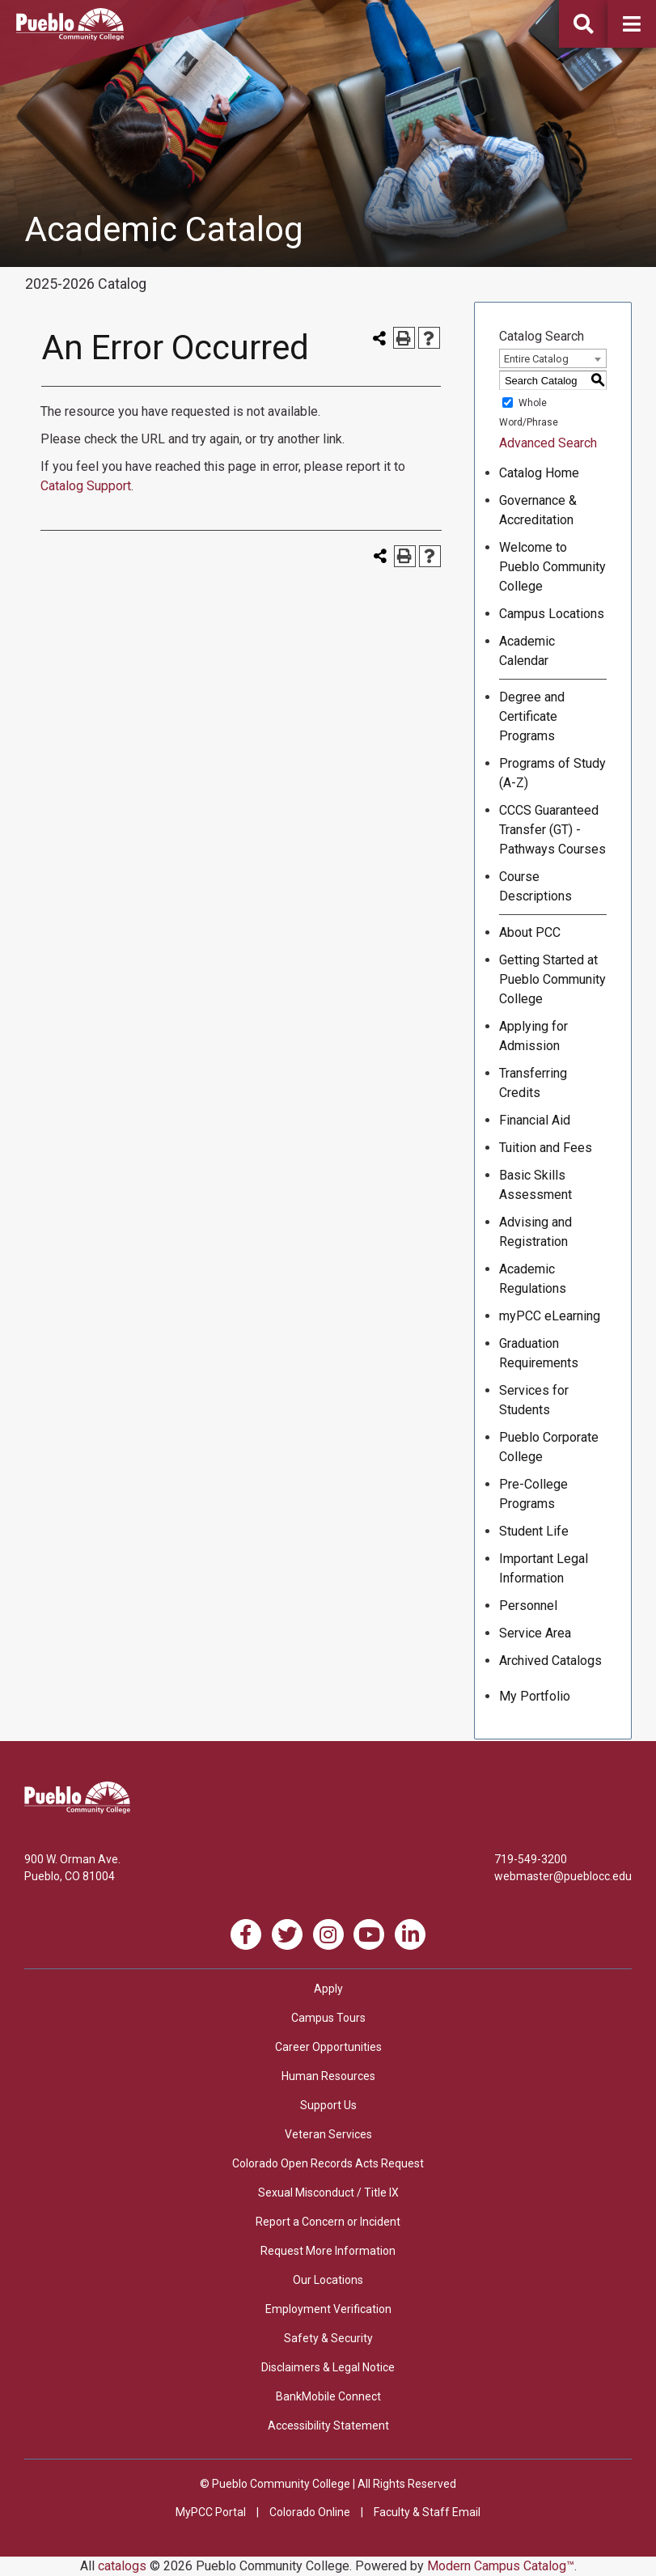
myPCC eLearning (549, 1316)
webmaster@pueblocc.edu (563, 1876)
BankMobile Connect (328, 2396)
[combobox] (553, 358)
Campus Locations (551, 613)
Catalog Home (539, 473)
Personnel (528, 1605)
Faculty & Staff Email (427, 2512)
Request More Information (328, 2250)
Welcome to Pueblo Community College (552, 567)
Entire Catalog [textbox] (536, 359)
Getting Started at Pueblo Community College (552, 979)
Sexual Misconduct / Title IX (328, 2192)
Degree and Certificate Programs (532, 716)
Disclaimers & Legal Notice (328, 2367)
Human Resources (328, 2076)
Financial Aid (534, 1120)
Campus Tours (328, 2017)
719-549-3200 (530, 1859)
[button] (631, 24)
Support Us (328, 2105)
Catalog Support (85, 486)
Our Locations (328, 2279)
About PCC (530, 932)
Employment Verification (328, 2309)
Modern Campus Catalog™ (500, 2566)
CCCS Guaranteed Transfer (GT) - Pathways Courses (552, 830)
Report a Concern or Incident (328, 2221)
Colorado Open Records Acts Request (328, 2163)
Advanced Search (548, 443)
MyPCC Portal (211, 2512)
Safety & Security (328, 2338)
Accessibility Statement (328, 2425)
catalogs (122, 2566)
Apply (328, 1988)
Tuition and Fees (545, 1147)
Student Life (534, 1531)
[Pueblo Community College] (70, 36)
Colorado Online (309, 2512)
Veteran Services (328, 2134)
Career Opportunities (328, 2046)
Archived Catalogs (550, 1660)
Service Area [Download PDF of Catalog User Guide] (535, 1633)
